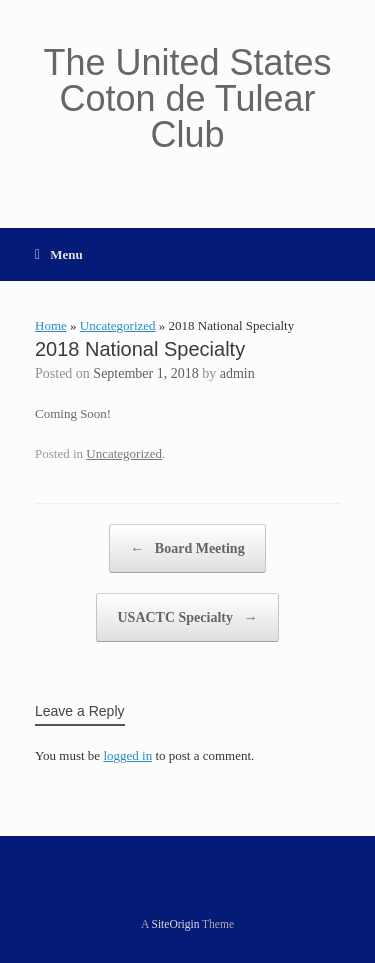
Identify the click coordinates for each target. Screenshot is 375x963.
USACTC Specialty (187, 617)
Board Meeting (187, 548)
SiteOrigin (176, 924)
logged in (127, 755)
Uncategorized (118, 325)
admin (237, 373)
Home (51, 325)
